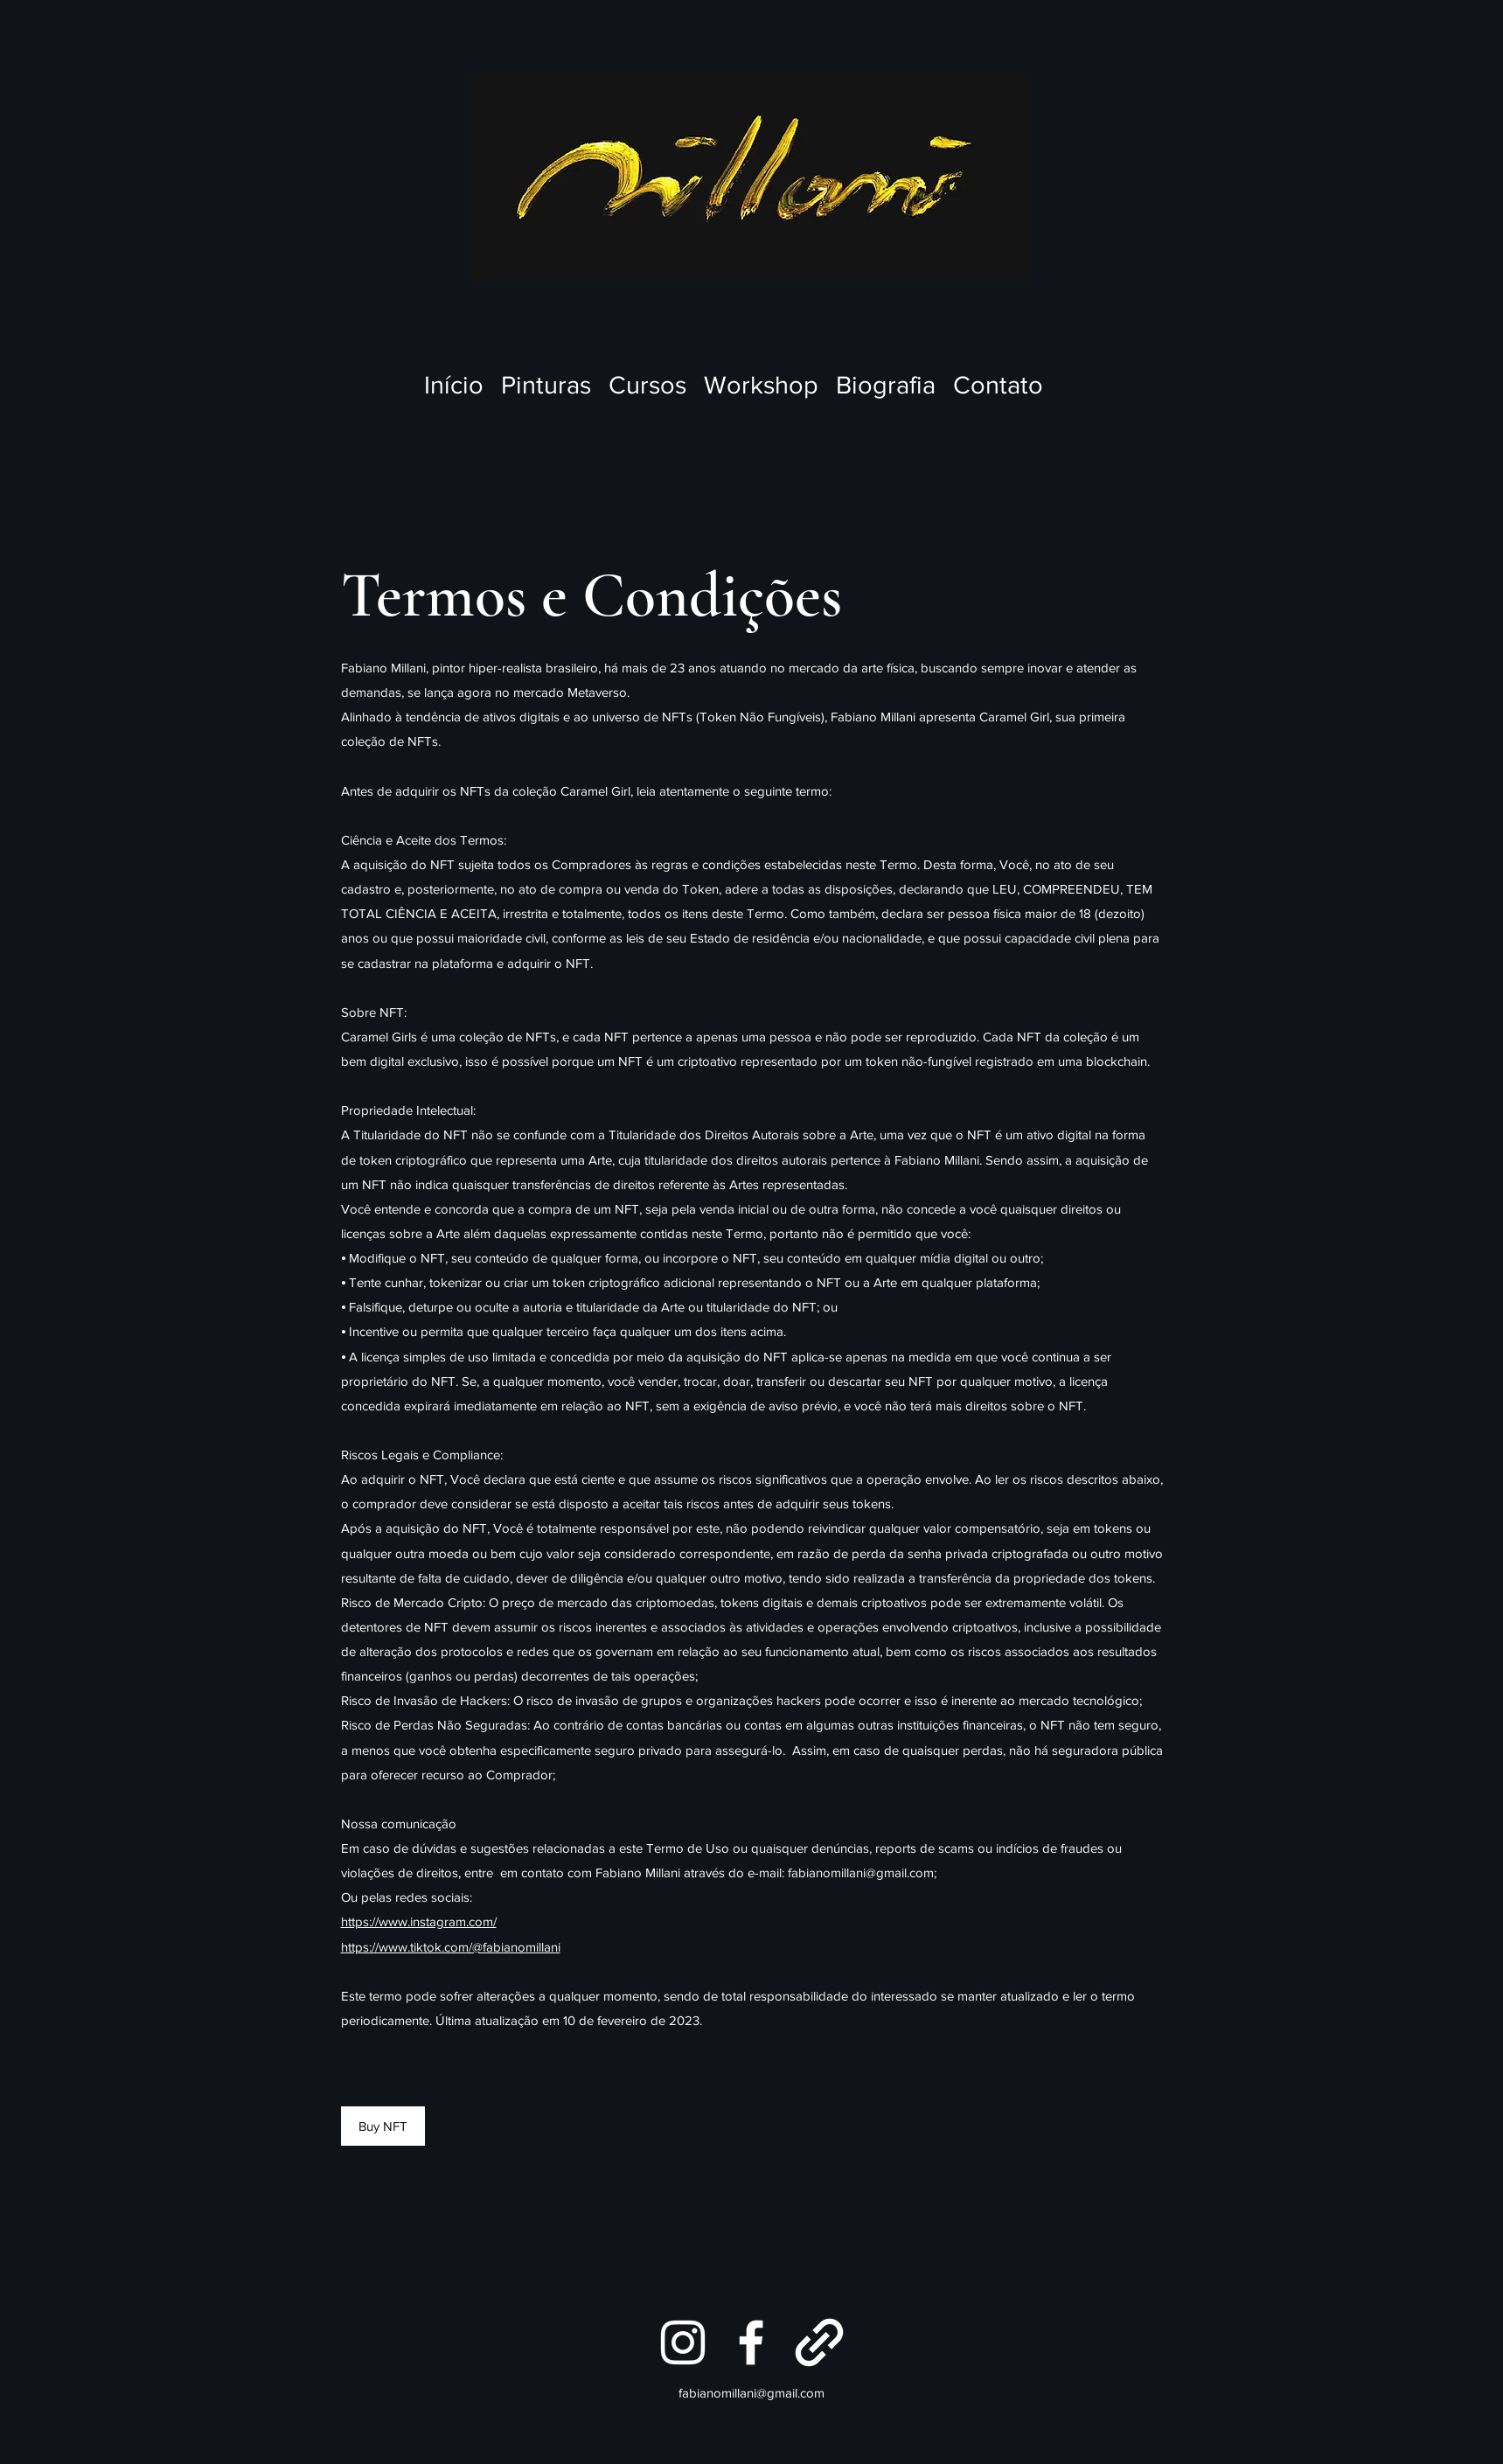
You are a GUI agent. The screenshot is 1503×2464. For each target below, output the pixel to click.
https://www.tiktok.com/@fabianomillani (450, 1946)
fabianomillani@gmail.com (861, 1872)
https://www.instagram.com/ (419, 1921)
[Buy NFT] (383, 2126)
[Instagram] (683, 2342)
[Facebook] (751, 2342)
